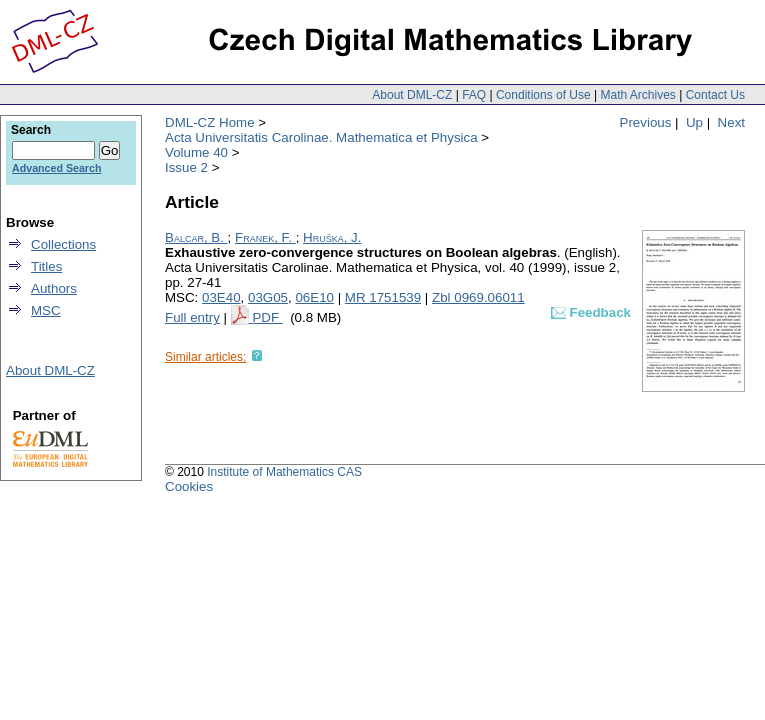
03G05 (268, 297)
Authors (54, 288)
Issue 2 (186, 167)
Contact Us (715, 95)
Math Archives (637, 95)
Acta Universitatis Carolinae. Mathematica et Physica (321, 137)
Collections (63, 244)
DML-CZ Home (210, 122)
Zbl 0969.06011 (478, 297)
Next (731, 122)
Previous (646, 122)
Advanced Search (56, 168)
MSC (46, 310)
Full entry (192, 317)
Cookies (189, 486)
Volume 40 (196, 152)
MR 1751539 (383, 297)
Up (694, 122)
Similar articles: (205, 357)
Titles (46, 266)
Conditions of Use (543, 95)
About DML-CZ (412, 95)
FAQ (474, 95)
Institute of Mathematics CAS (284, 472)
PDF (267, 317)
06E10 (314, 297)
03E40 (221, 297)
